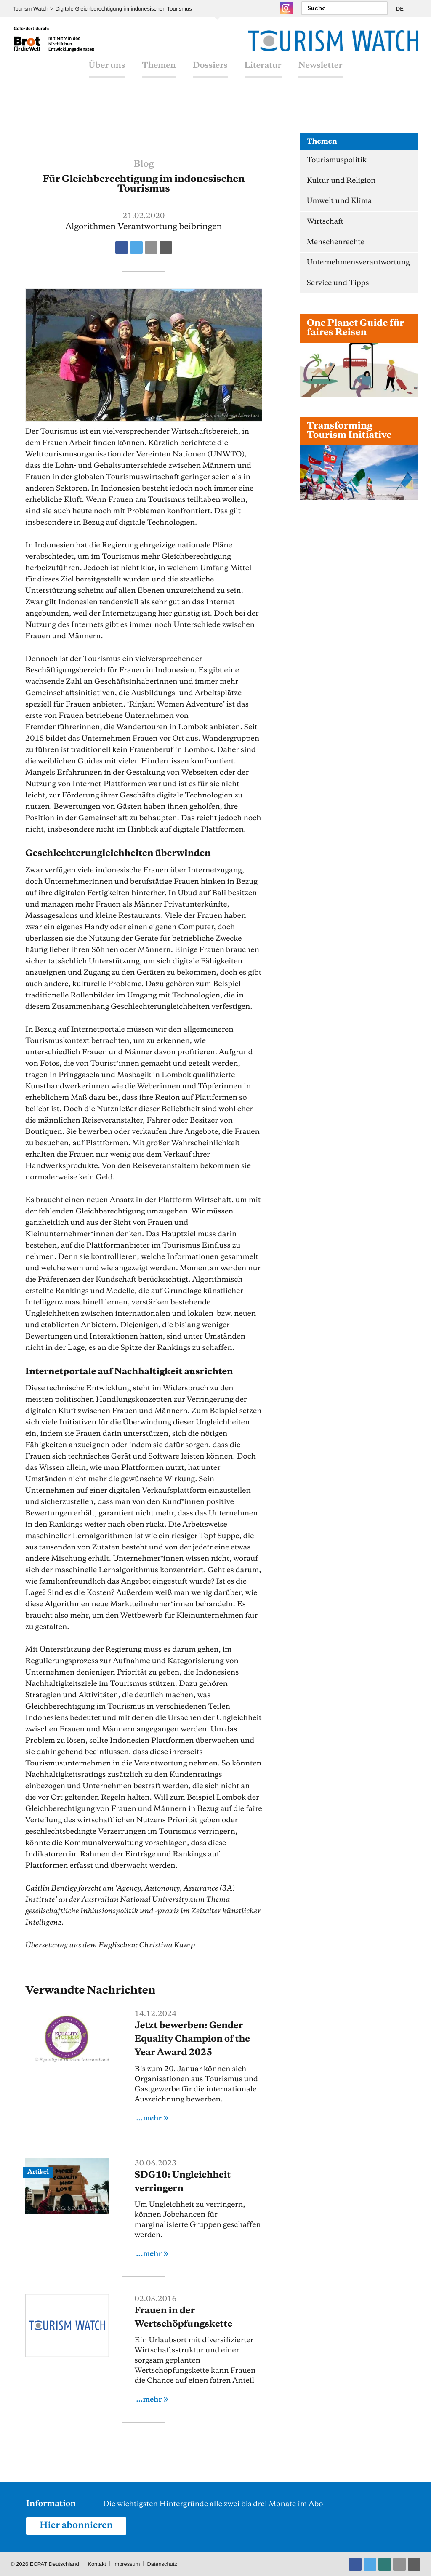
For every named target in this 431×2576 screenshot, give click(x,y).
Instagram (286, 8)
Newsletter (320, 71)
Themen (159, 71)
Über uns (107, 71)
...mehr (148, 2118)
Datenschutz (163, 2563)
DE (400, 8)
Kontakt (97, 2563)
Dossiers (210, 71)
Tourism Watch (30, 8)
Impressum (127, 2563)
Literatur (263, 71)
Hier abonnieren (77, 2525)
